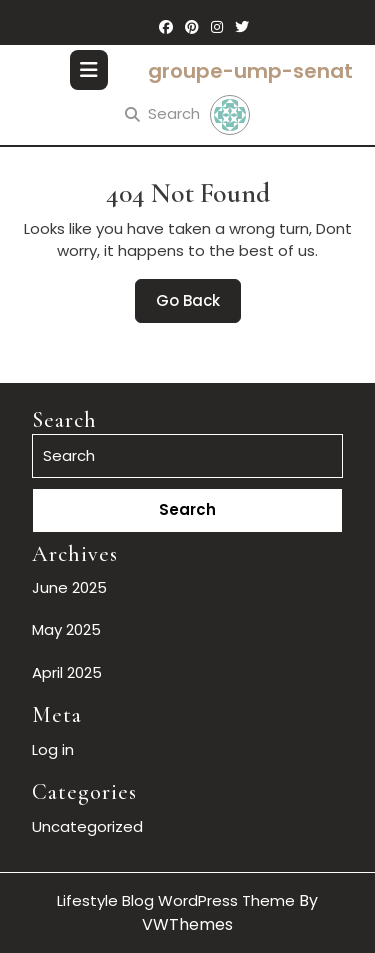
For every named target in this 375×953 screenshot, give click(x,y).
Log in (53, 749)
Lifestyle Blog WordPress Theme (176, 900)
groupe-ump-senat (250, 71)
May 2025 (66, 629)
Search (162, 113)
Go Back (198, 306)
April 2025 (67, 672)
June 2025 (69, 587)
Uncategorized (87, 826)
